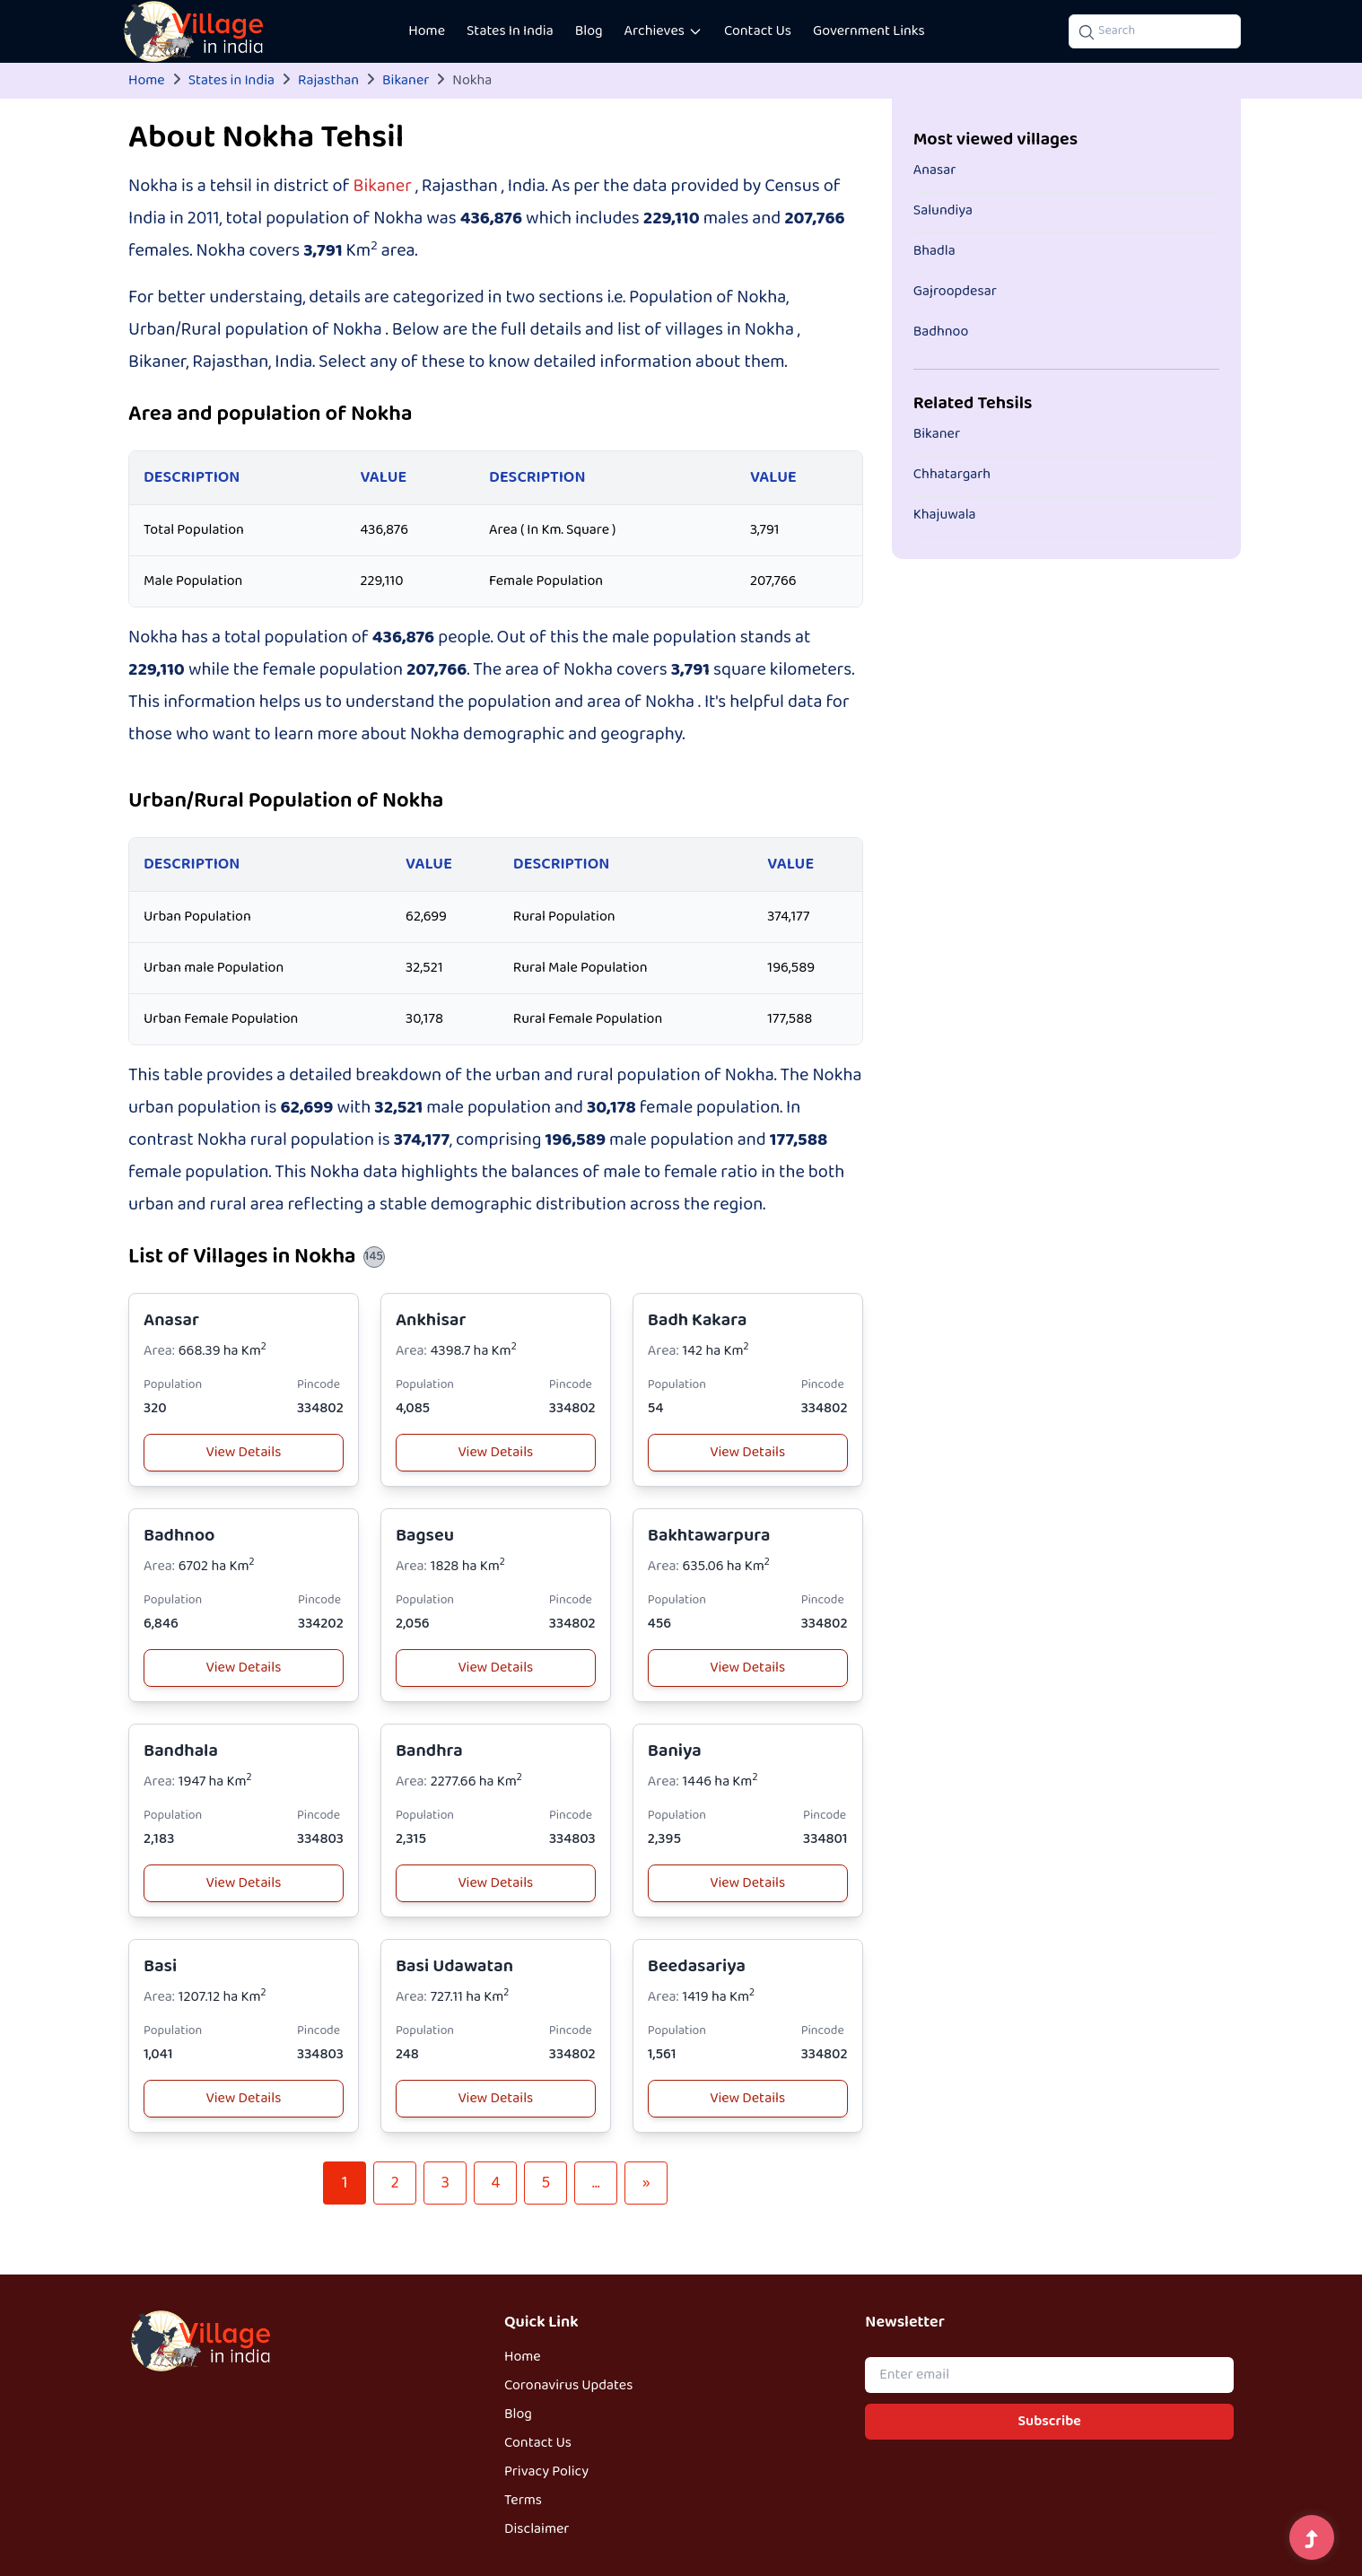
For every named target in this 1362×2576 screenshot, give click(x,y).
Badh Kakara (697, 1320)
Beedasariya (697, 1966)
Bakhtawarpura (709, 1535)
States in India (231, 80)
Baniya (675, 1751)
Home (426, 31)
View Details (244, 1452)
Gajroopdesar (955, 291)
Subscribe (1049, 2421)
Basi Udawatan (454, 1966)
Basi (160, 1966)
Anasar (171, 1320)
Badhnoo (179, 1535)
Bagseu (425, 1535)
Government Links (869, 31)
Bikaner (405, 80)
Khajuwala (944, 515)
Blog (589, 31)
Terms (523, 2500)
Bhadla (934, 251)
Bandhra (429, 1751)
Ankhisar (431, 1320)
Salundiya (943, 211)
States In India (510, 31)
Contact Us (757, 31)
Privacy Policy (546, 2472)
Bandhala (181, 1751)
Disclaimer (536, 2529)
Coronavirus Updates (568, 2385)
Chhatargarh (952, 474)
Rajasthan (328, 80)
